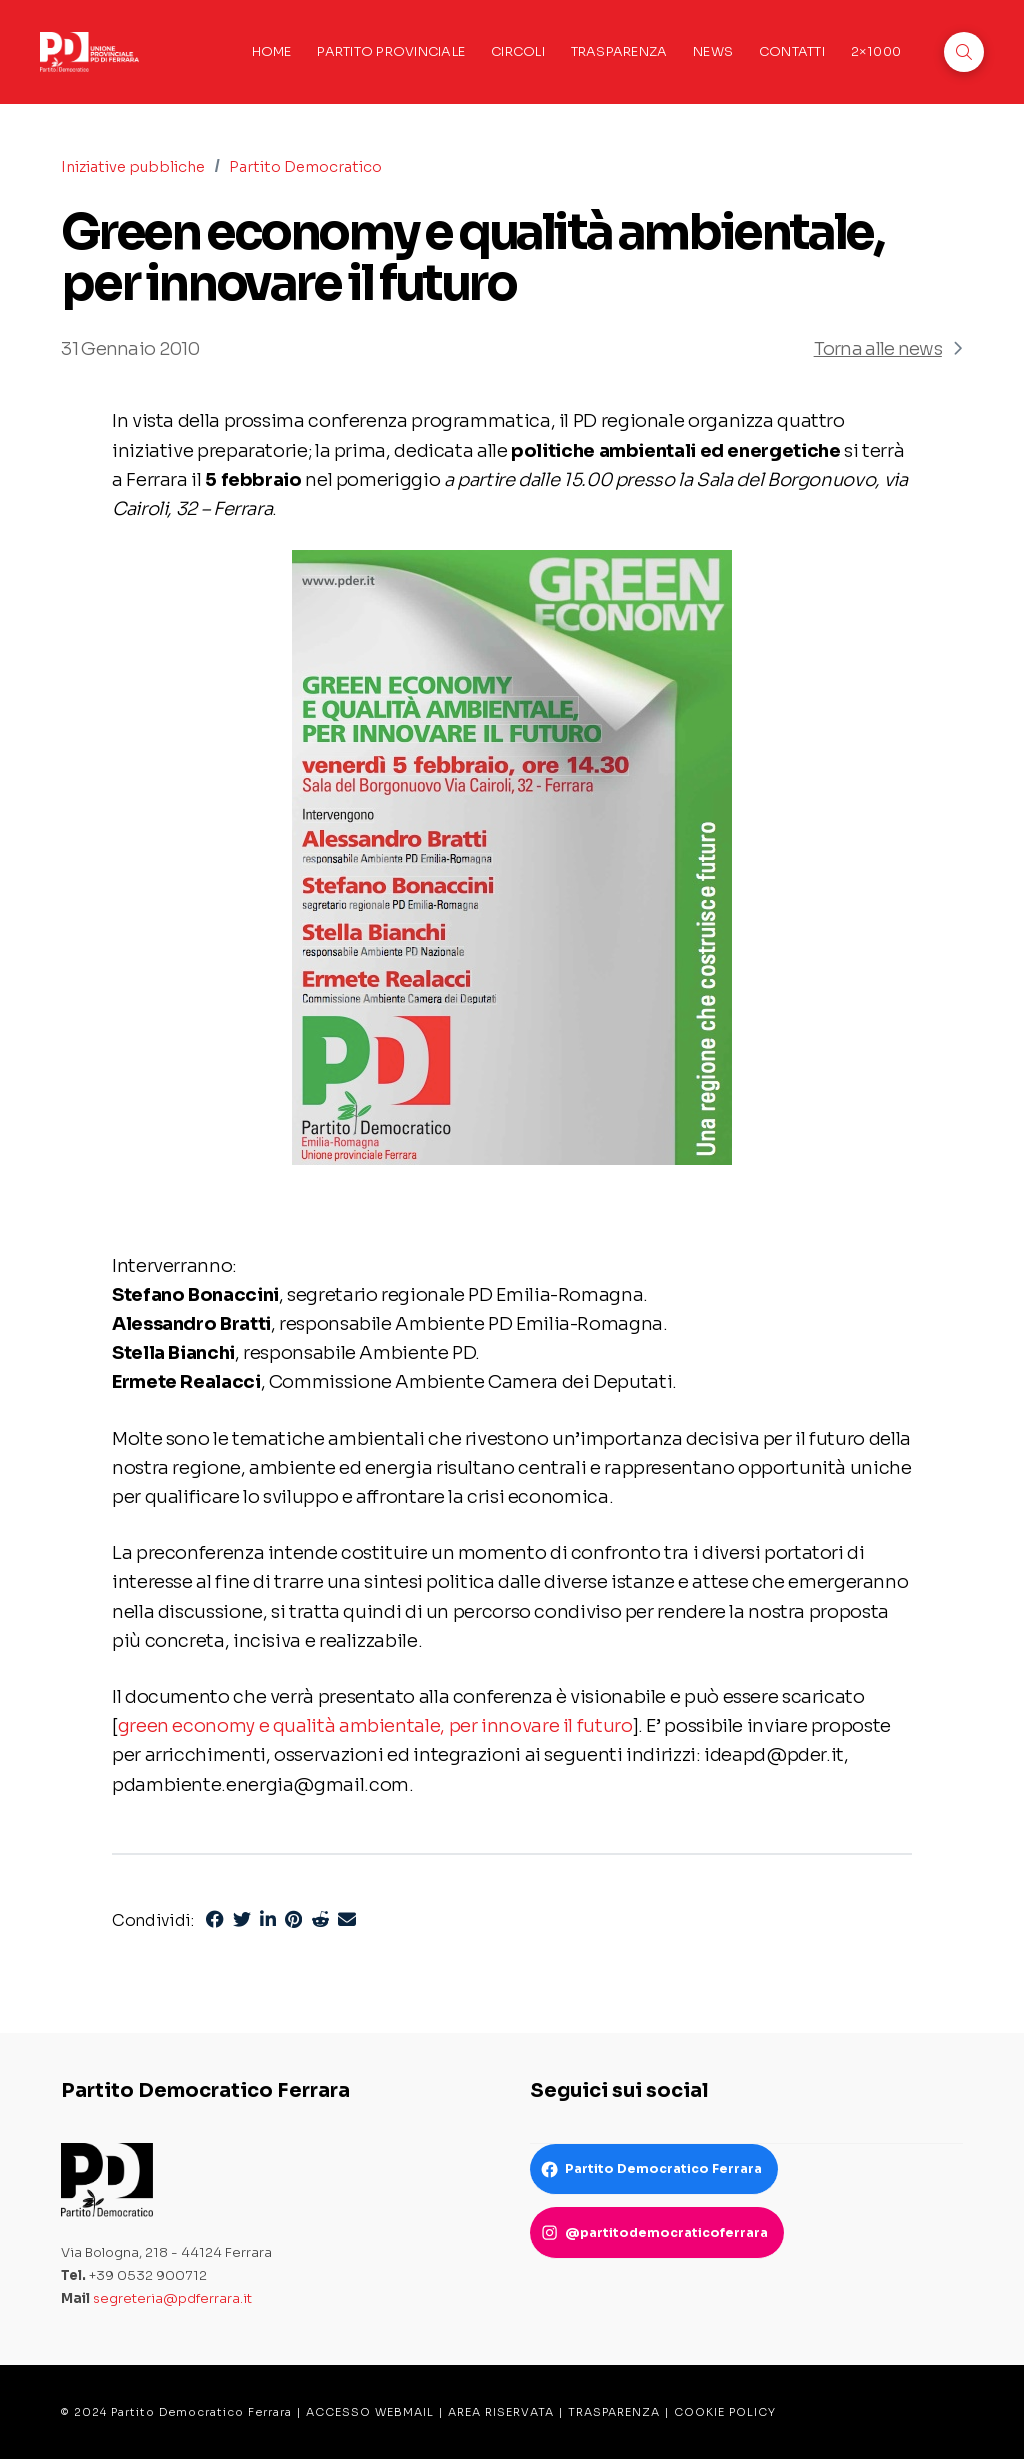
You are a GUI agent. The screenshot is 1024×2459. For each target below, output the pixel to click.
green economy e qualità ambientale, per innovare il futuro (375, 1725)
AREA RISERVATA (501, 2412)
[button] (964, 52)
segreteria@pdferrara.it (172, 2298)
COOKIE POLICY (725, 2412)
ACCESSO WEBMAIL (370, 2412)
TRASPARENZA (614, 2412)
